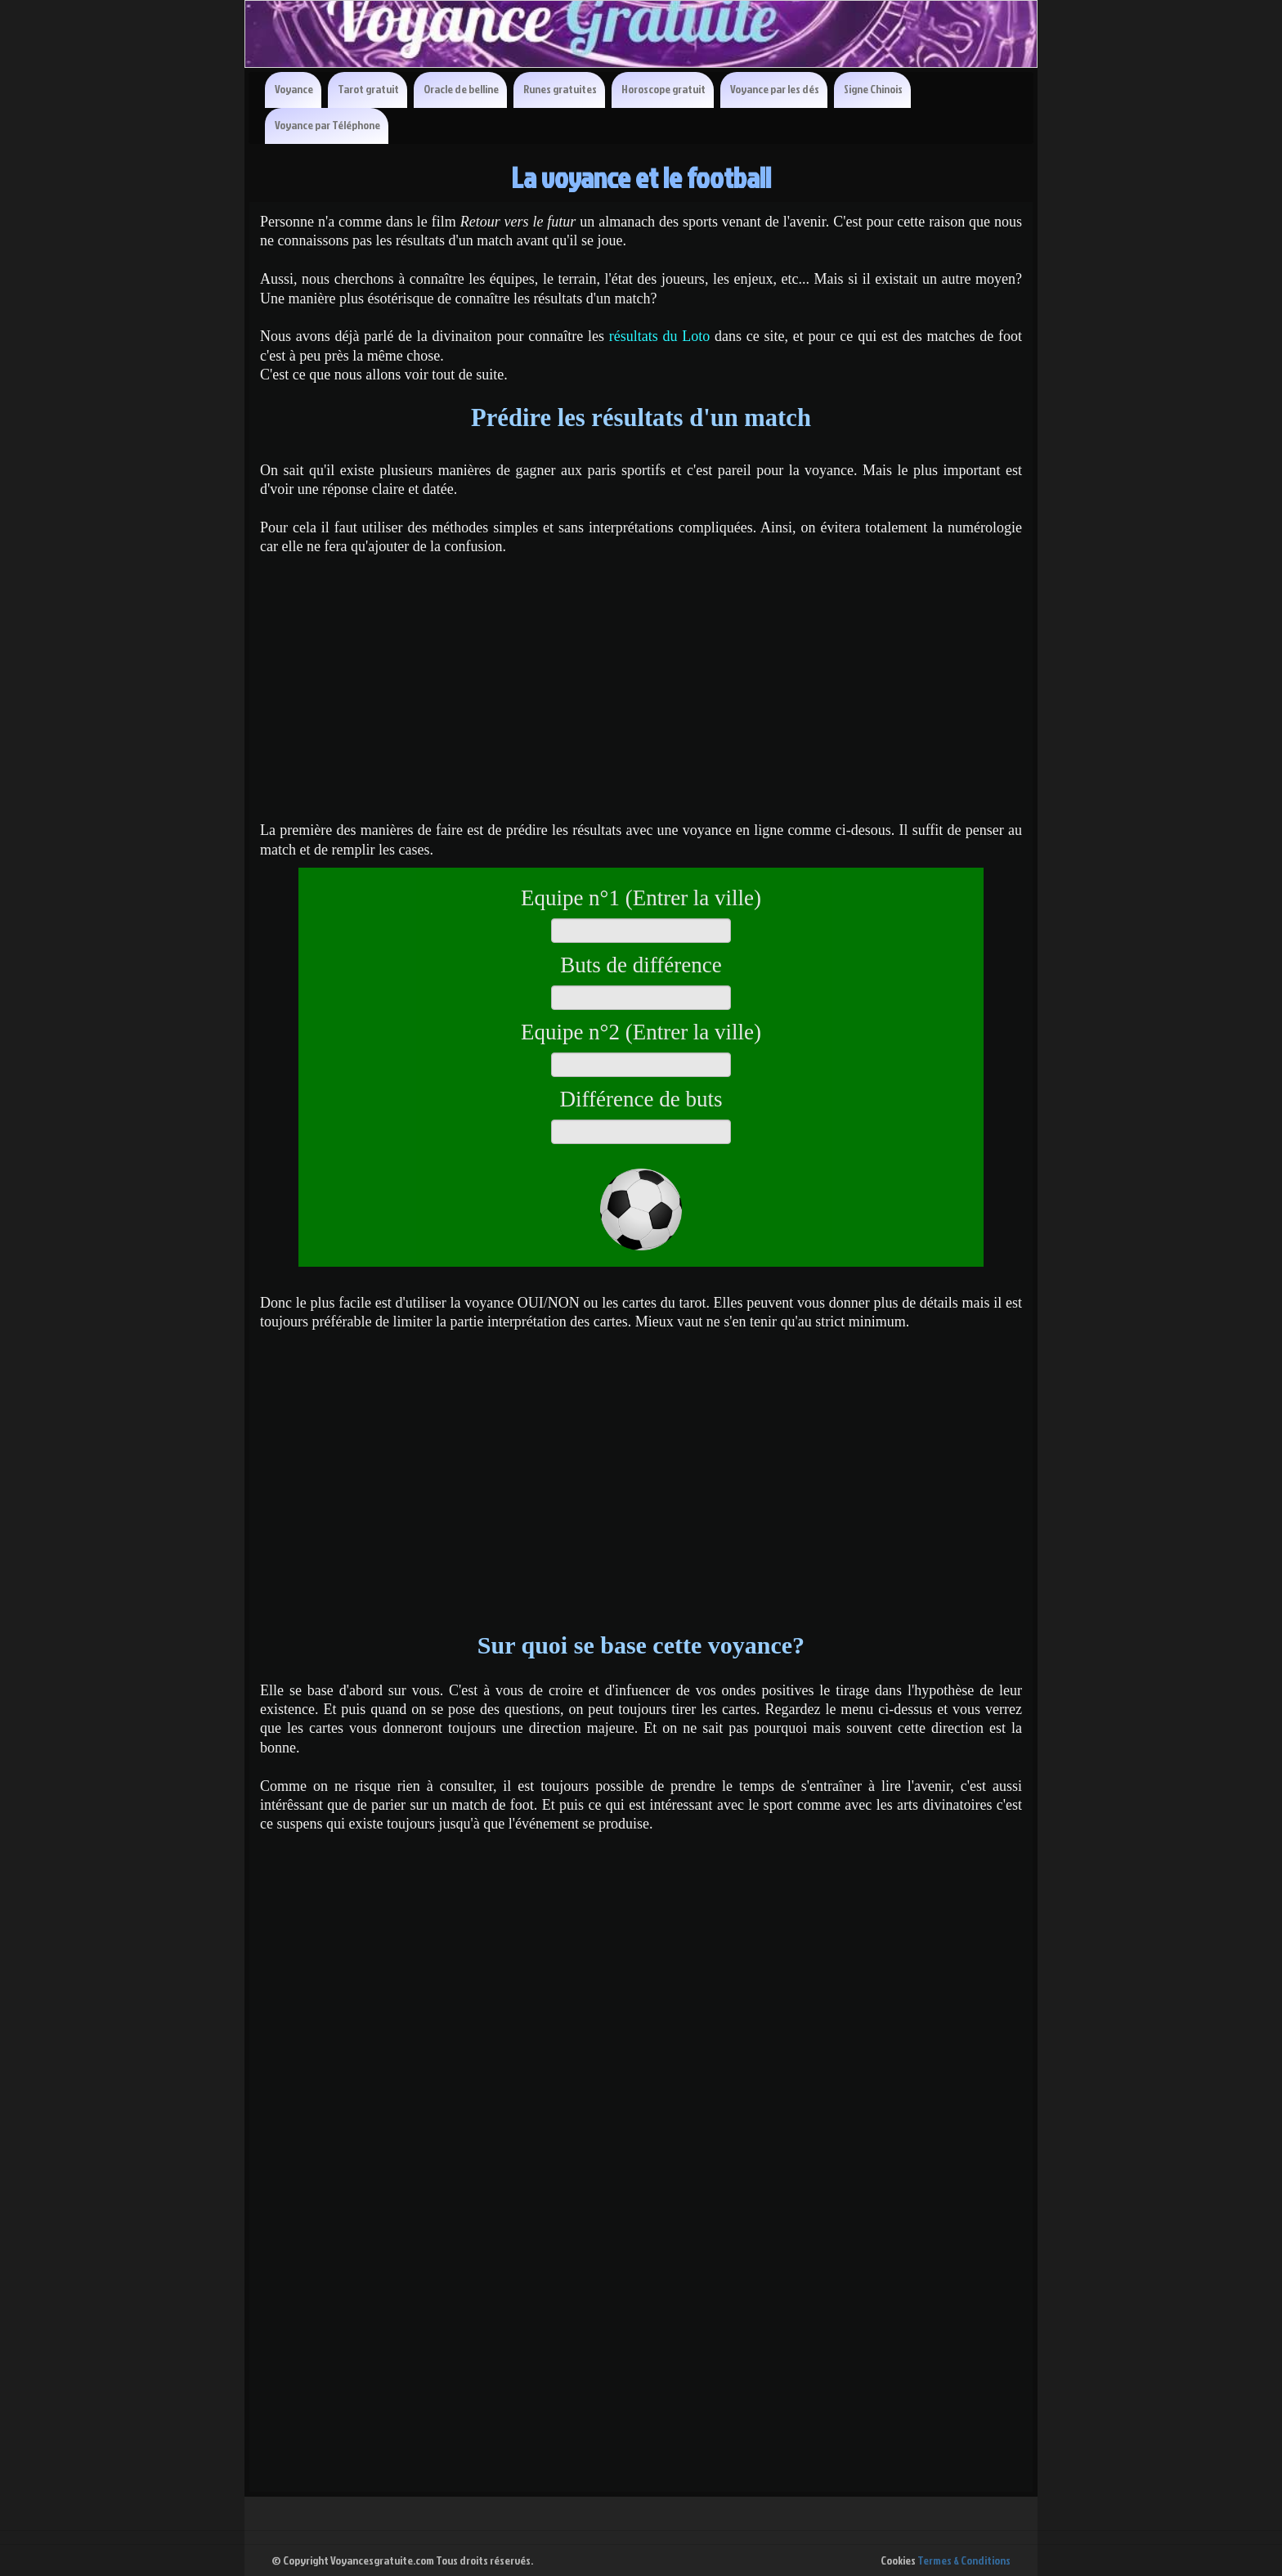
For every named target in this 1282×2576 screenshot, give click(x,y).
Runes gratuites (560, 88)
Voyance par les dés (774, 88)
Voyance (294, 88)
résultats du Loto (659, 336)
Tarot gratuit (368, 88)
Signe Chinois (873, 88)
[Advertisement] (641, 679)
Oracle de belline (461, 88)
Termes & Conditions (964, 2560)
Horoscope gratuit (663, 88)
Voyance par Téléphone (327, 124)
